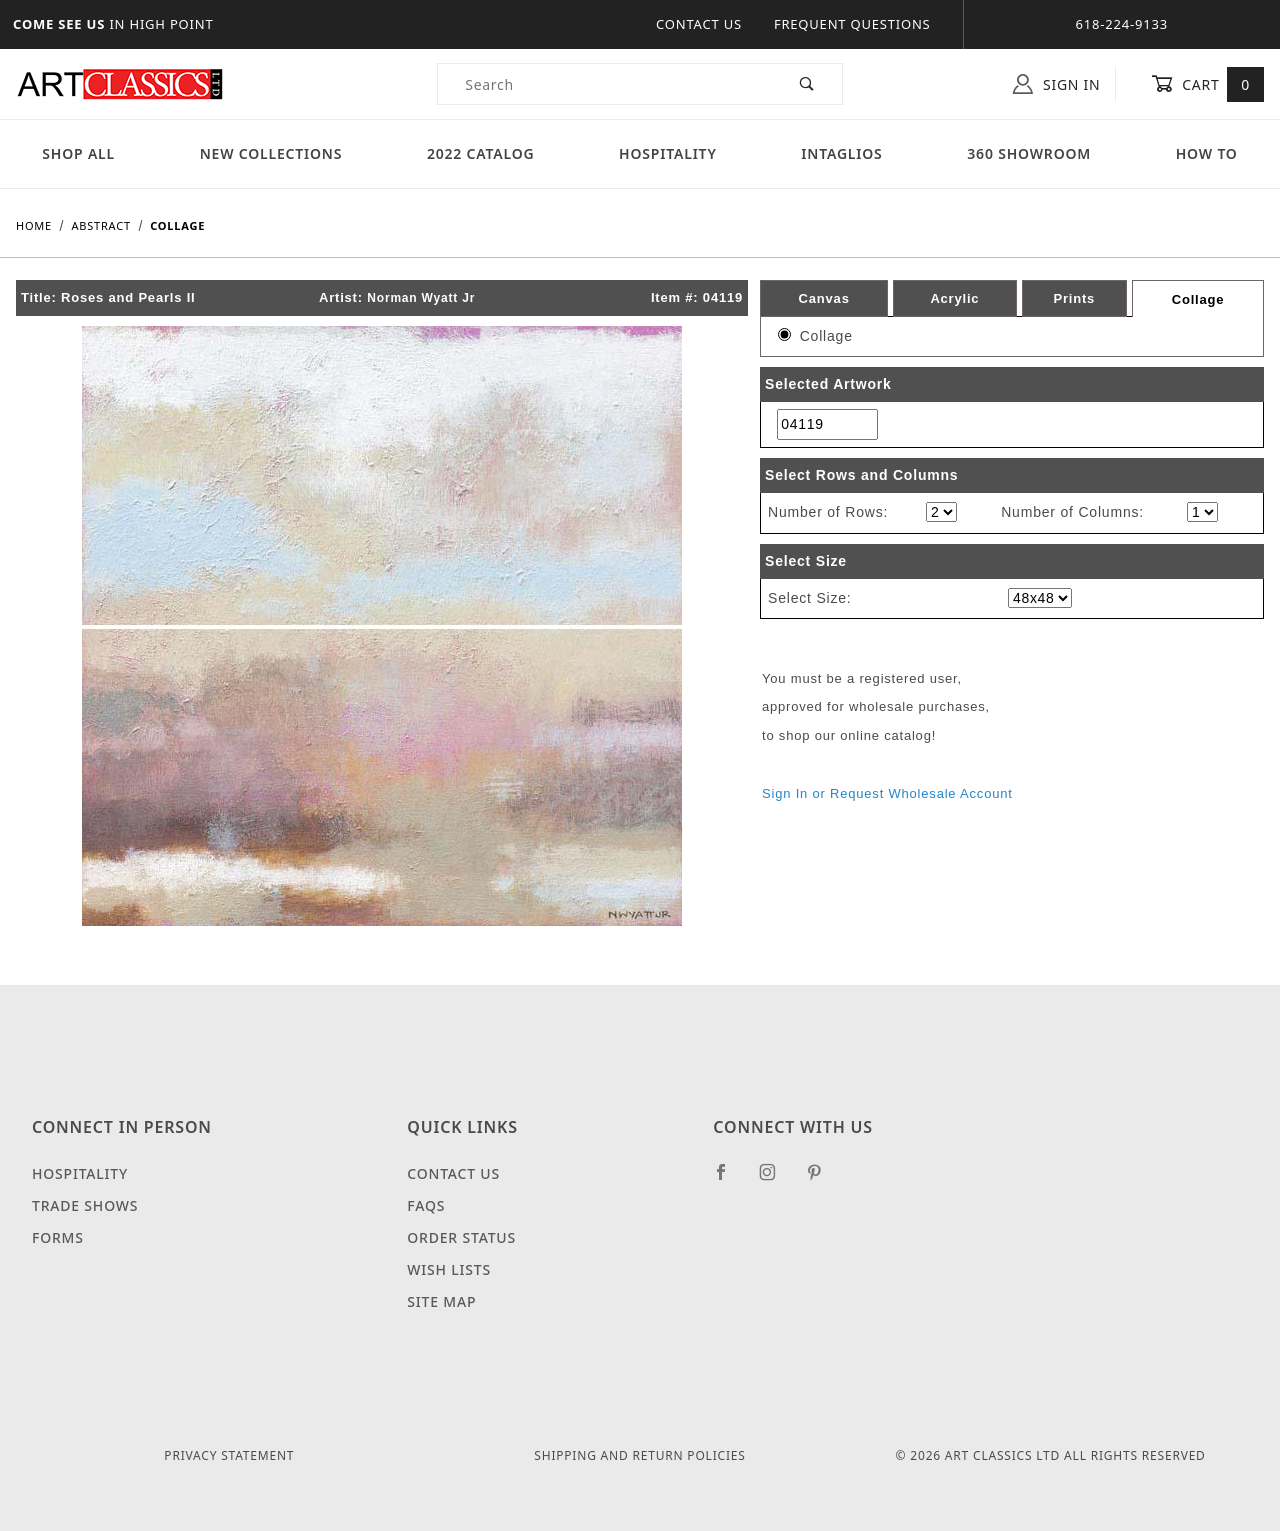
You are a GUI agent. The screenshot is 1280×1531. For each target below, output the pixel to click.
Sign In (1056, 84)
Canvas (824, 298)
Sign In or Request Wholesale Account (887, 793)
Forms (58, 1237)
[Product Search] (605, 84)
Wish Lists (449, 1269)
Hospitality (668, 153)
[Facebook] (729, 1180)
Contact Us (699, 24)
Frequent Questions (852, 24)
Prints (1074, 298)
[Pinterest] (822, 1180)
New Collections (271, 153)
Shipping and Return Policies (639, 1455)
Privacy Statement (229, 1455)
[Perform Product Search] (807, 84)
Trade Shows (85, 1205)
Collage (1198, 299)
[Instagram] (776, 1180)
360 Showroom (1029, 153)
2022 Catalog (481, 153)
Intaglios (841, 153)
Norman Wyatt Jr (421, 298)
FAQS (426, 1205)
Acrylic (954, 298)
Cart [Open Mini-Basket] (1207, 84)
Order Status (461, 1237)
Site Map (441, 1301)
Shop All (78, 153)
